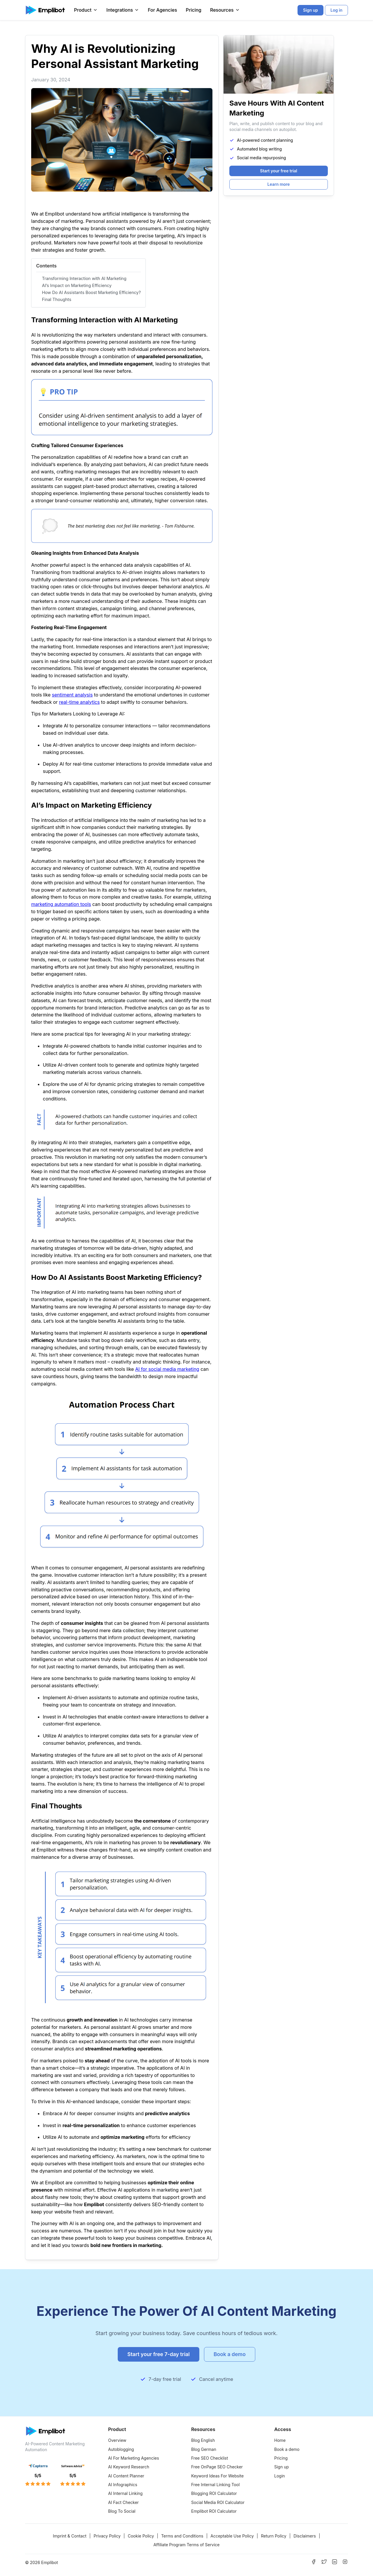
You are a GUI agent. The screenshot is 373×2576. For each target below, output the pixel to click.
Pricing (193, 10)
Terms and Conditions (182, 2535)
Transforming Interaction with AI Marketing (84, 278)
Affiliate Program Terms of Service (186, 2544)
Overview (117, 2440)
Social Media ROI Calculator (217, 2502)
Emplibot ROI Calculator (214, 2511)
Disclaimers (304, 2535)
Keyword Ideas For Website (217, 2475)
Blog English (203, 2440)
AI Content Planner (126, 2475)
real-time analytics (79, 702)
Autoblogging (121, 2449)
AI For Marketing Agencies (133, 2458)
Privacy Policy (107, 2535)
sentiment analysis (72, 695)
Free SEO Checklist (209, 2458)
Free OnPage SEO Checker (217, 2466)
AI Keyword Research (128, 2466)
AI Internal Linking (125, 2493)
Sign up (281, 2466)
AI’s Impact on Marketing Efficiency (77, 285)
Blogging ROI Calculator (214, 2493)
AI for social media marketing (167, 1369)
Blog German (203, 2449)
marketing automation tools (61, 904)
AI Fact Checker (123, 2502)
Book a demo (287, 2449)
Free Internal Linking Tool (215, 2484)
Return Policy (273, 2535)
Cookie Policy (141, 2535)
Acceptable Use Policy (232, 2535)
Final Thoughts (56, 299)
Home (280, 2440)
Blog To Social (122, 2511)
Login (279, 2475)
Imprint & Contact (69, 2535)
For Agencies (162, 10)
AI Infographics (122, 2484)
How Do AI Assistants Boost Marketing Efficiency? (91, 292)
